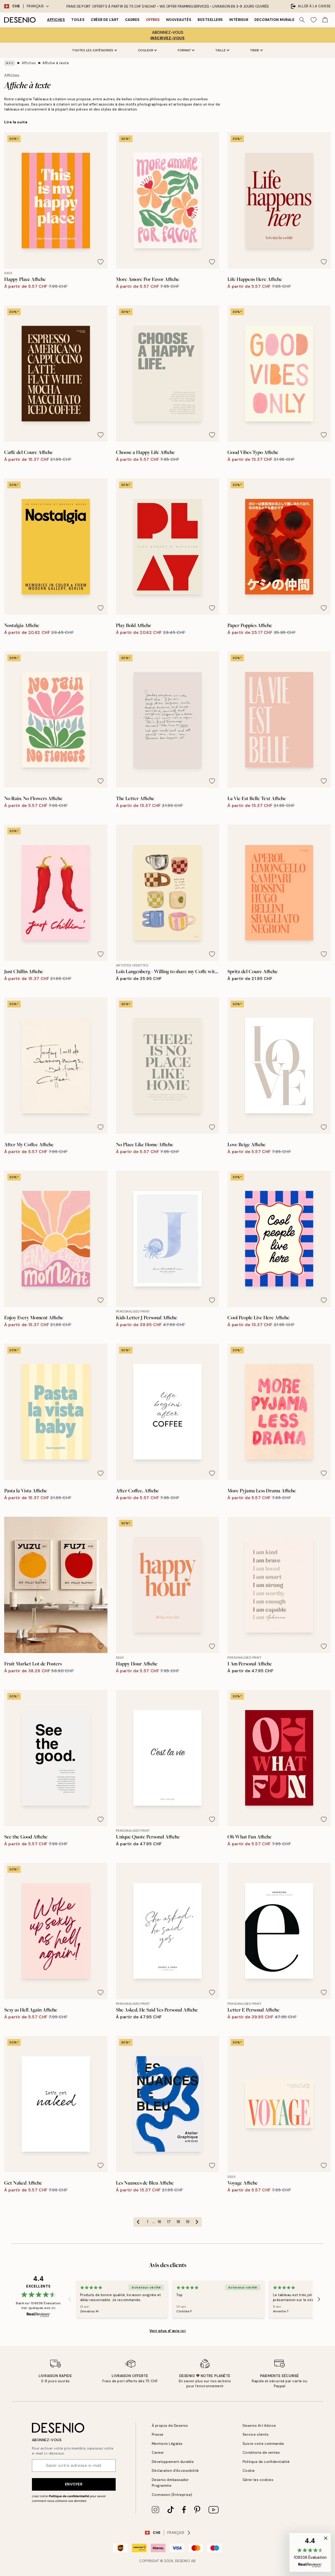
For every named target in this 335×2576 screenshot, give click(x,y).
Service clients (256, 2434)
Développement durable (173, 2461)
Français (38, 6)
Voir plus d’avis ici (167, 2330)
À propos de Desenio (170, 2425)
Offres (153, 20)
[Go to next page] (197, 2222)
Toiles (78, 20)
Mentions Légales (167, 2443)
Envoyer (74, 2484)
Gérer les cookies (258, 2480)
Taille (222, 50)
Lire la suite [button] (15, 122)
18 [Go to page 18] (178, 2221)
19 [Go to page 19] (187, 2221)
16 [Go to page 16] (159, 2221)
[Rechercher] (302, 20)
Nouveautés (178, 20)
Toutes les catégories (94, 50)
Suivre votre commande (263, 2443)
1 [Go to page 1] (147, 2221)
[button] (310, 2552)
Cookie (249, 2470)
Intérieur (238, 20)
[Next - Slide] (319, 2299)
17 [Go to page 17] (169, 2221)
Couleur (147, 50)
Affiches (56, 20)
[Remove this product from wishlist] (100, 262)
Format (186, 50)
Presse (158, 2434)
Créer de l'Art (105, 20)
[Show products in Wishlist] (313, 20)
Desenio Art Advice (259, 2425)
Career (158, 2452)
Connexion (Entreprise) (172, 2494)
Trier (256, 50)
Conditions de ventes (261, 2452)
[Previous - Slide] (69, 2299)
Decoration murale (274, 20)
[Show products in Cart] (325, 20)
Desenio (182, 2561)
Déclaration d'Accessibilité (175, 2470)
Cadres (132, 20)
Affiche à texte (55, 63)
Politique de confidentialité (69, 2496)
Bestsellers (210, 20)
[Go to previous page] (138, 2222)
